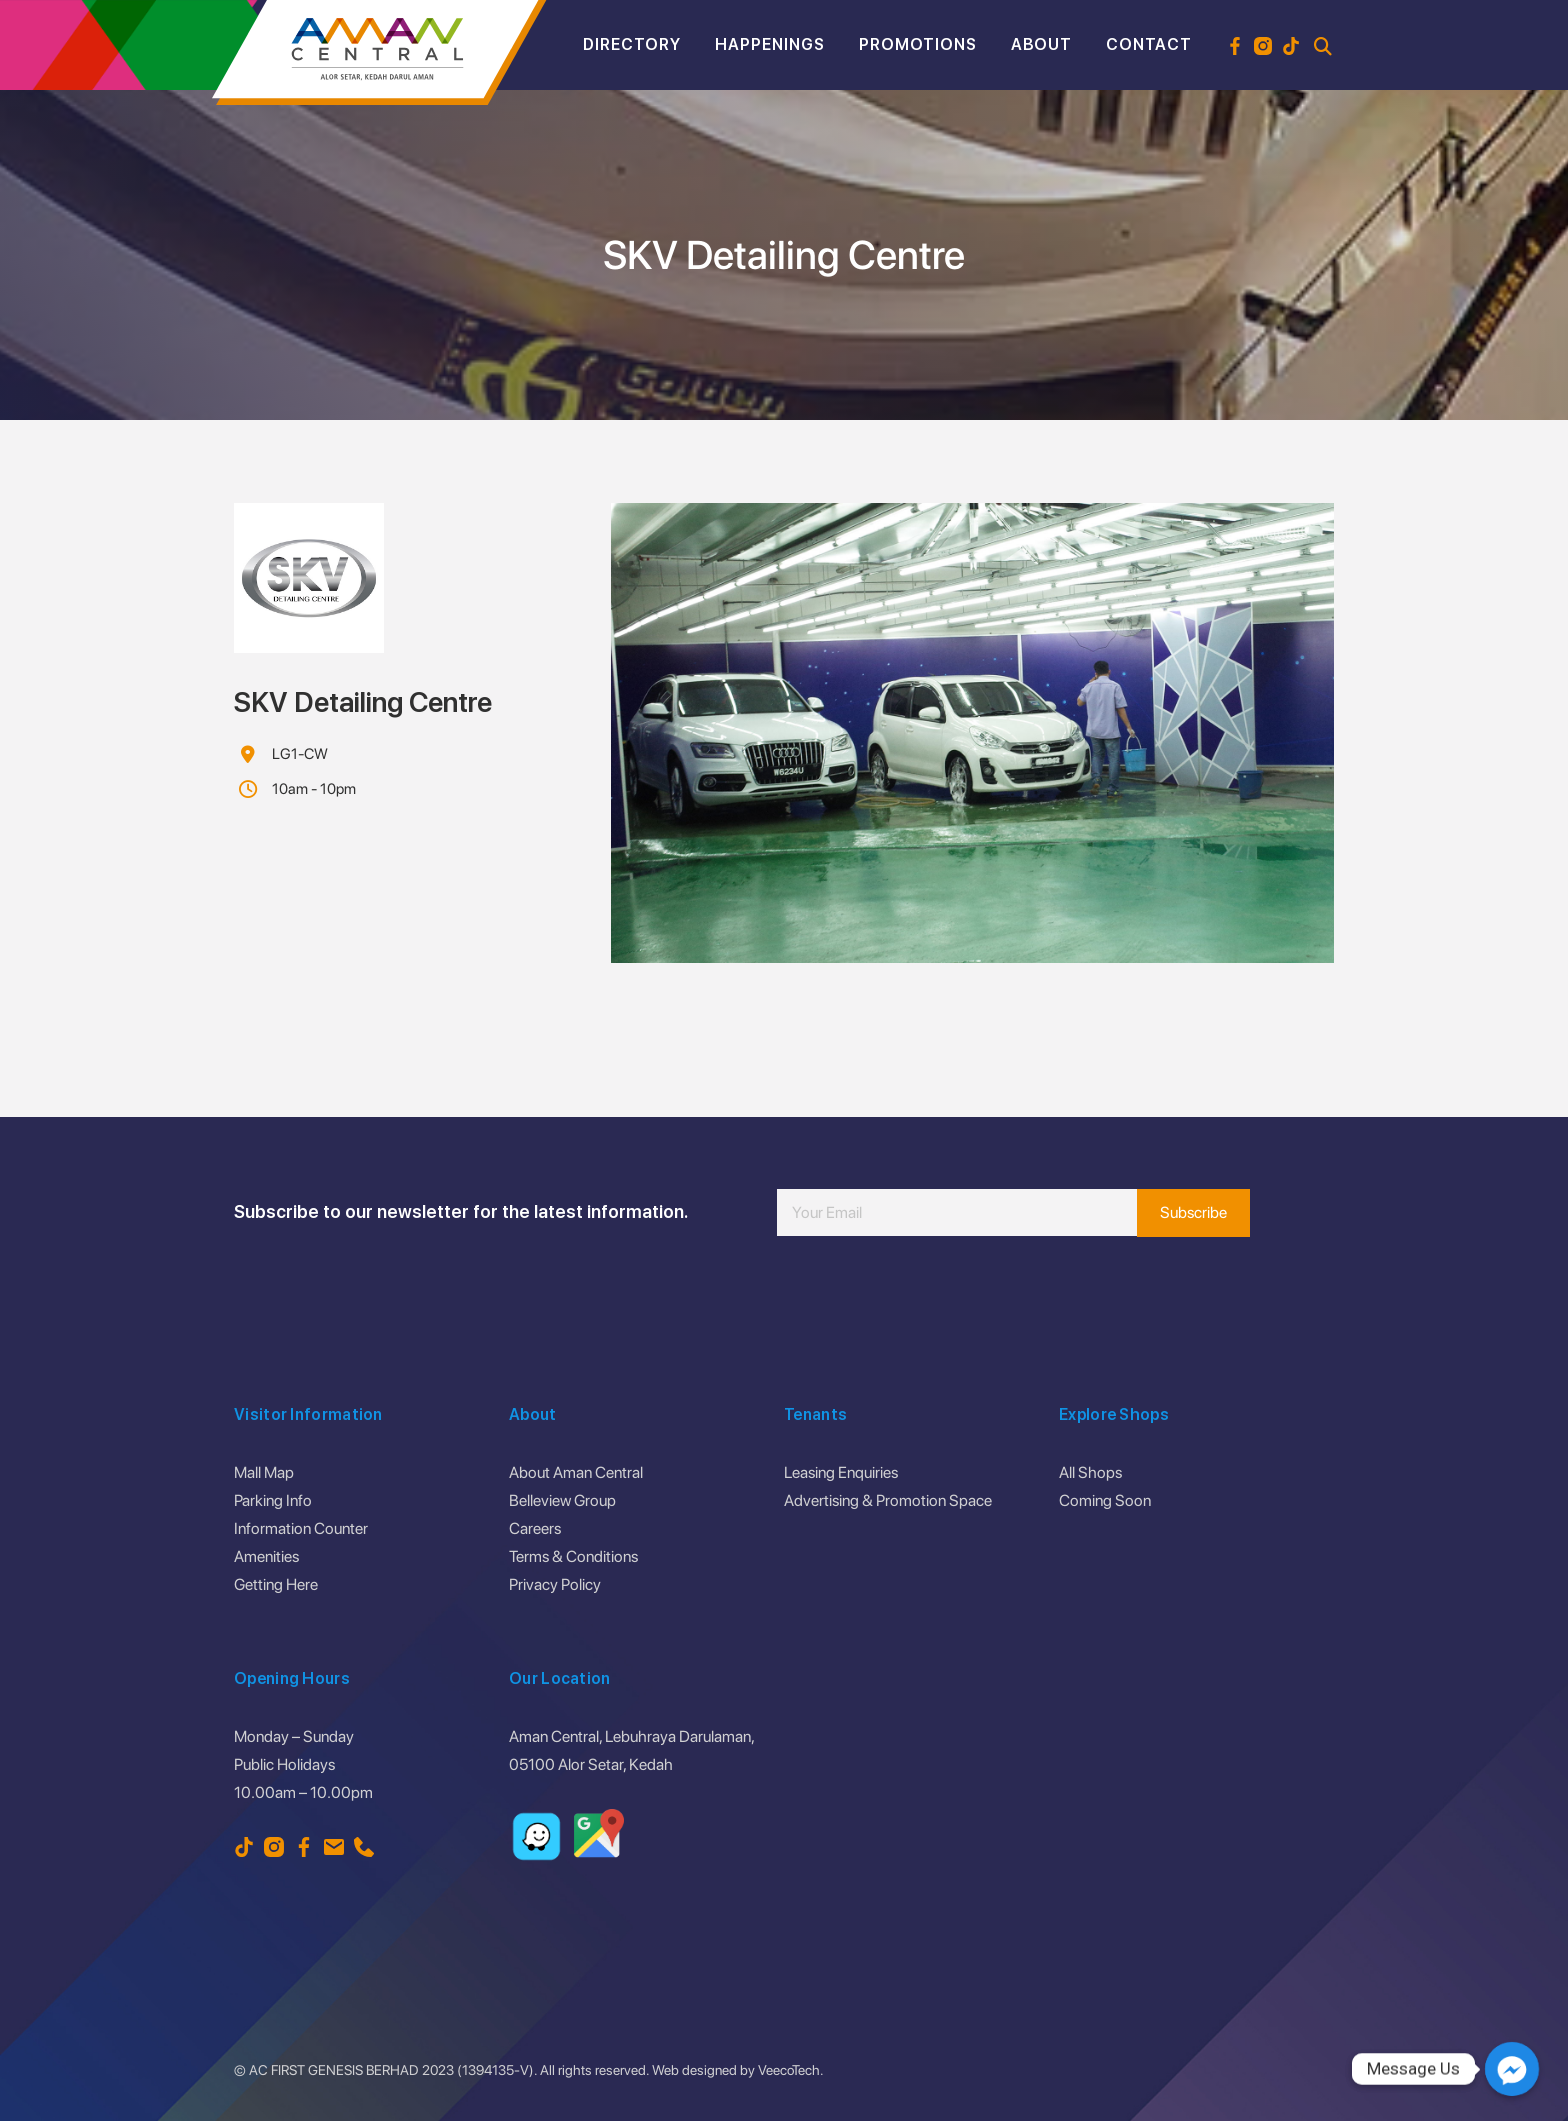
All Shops (1090, 1472)
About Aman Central (576, 1472)
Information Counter (301, 1528)
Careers (535, 1528)
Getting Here (276, 1584)
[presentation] (929, 1296)
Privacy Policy (555, 1584)
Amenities (266, 1556)
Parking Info (273, 1500)
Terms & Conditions (573, 1556)
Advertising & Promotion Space (888, 1500)
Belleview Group (562, 1500)
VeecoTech (789, 2070)
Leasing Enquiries (841, 1472)
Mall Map (264, 1472)
